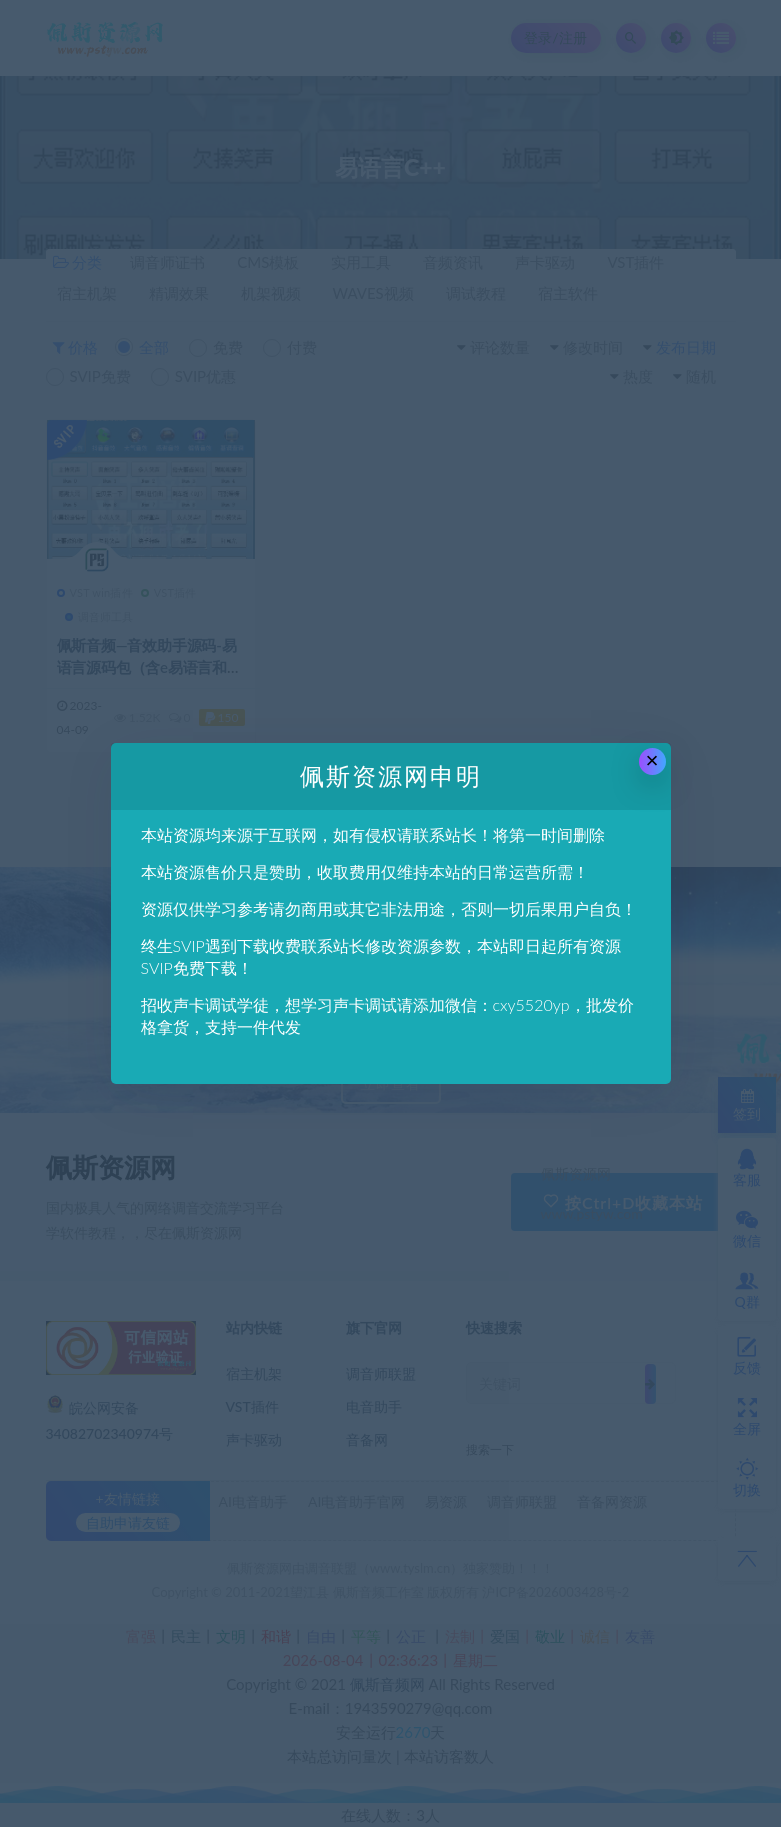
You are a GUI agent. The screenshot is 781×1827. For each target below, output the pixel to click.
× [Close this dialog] (652, 760)
